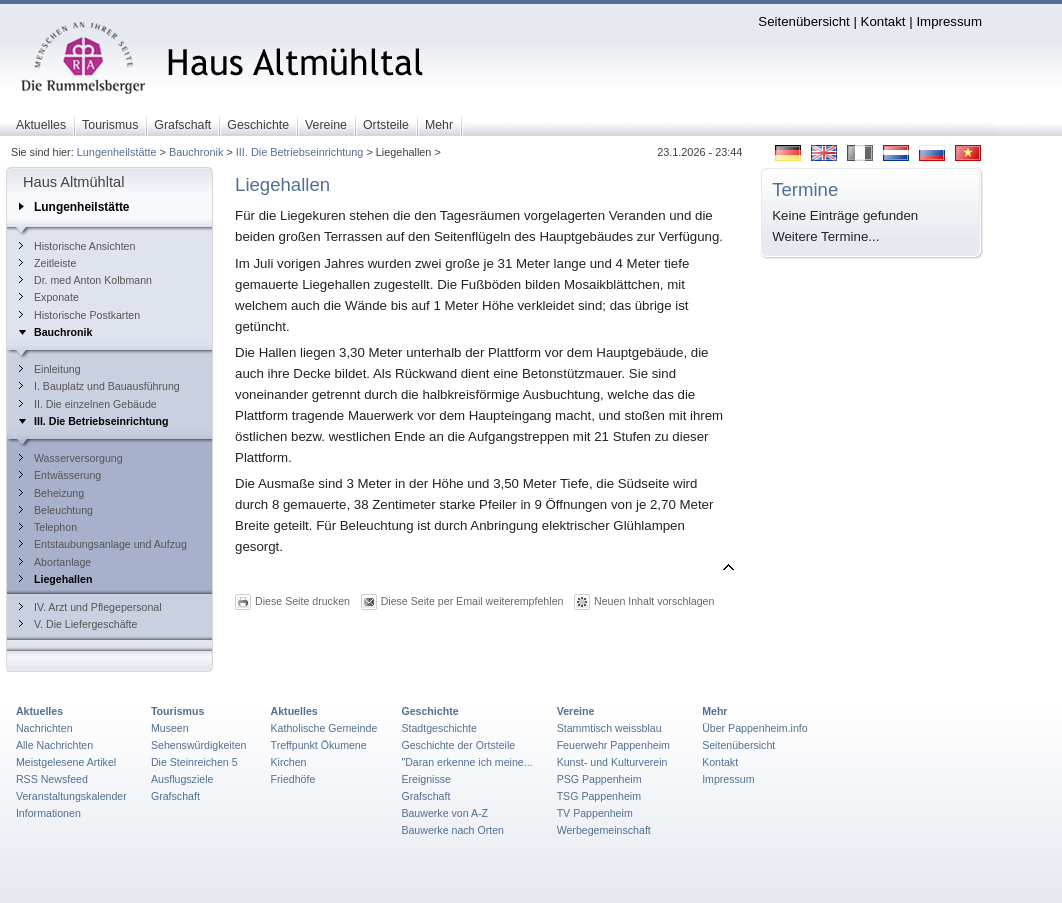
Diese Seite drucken (302, 600)
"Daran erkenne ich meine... (466, 762)
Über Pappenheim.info (755, 728)
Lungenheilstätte (117, 152)
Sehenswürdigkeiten (199, 745)
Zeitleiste (47, 263)
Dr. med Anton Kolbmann (85, 280)
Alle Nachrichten (54, 745)
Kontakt (883, 21)
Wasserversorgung (71, 458)
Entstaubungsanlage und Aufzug (103, 544)
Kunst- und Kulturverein (612, 762)
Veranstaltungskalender (71, 796)
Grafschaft (175, 796)
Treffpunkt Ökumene (319, 745)
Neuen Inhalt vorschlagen (654, 600)
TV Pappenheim (595, 813)
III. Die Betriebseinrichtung (300, 152)
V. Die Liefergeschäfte (78, 624)
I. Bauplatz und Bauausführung (99, 386)
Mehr (714, 711)
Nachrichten (44, 728)
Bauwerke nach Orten (452, 830)
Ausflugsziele (182, 779)
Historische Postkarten (79, 315)
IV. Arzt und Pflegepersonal (90, 607)
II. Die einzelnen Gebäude (88, 404)
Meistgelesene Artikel (66, 762)
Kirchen (289, 762)
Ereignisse (426, 779)
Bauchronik (196, 152)
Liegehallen (55, 579)
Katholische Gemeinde (324, 728)
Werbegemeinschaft (604, 830)
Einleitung (50, 369)
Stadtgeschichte (439, 728)
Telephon (48, 527)
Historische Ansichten (77, 246)
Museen (170, 728)
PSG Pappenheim (599, 779)
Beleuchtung (56, 510)
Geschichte (429, 711)
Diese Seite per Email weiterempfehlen (472, 600)
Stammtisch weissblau (609, 728)
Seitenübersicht (803, 21)
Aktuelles (39, 711)
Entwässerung (60, 475)
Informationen (48, 813)
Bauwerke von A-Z (444, 813)
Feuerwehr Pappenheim (613, 745)
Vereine (576, 711)
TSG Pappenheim (599, 796)
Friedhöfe (293, 779)
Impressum (949, 21)
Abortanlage (55, 562)
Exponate (49, 297)
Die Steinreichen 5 (194, 762)
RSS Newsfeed (52, 779)
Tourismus (177, 711)
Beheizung (51, 493)
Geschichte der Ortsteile (458, 745)
